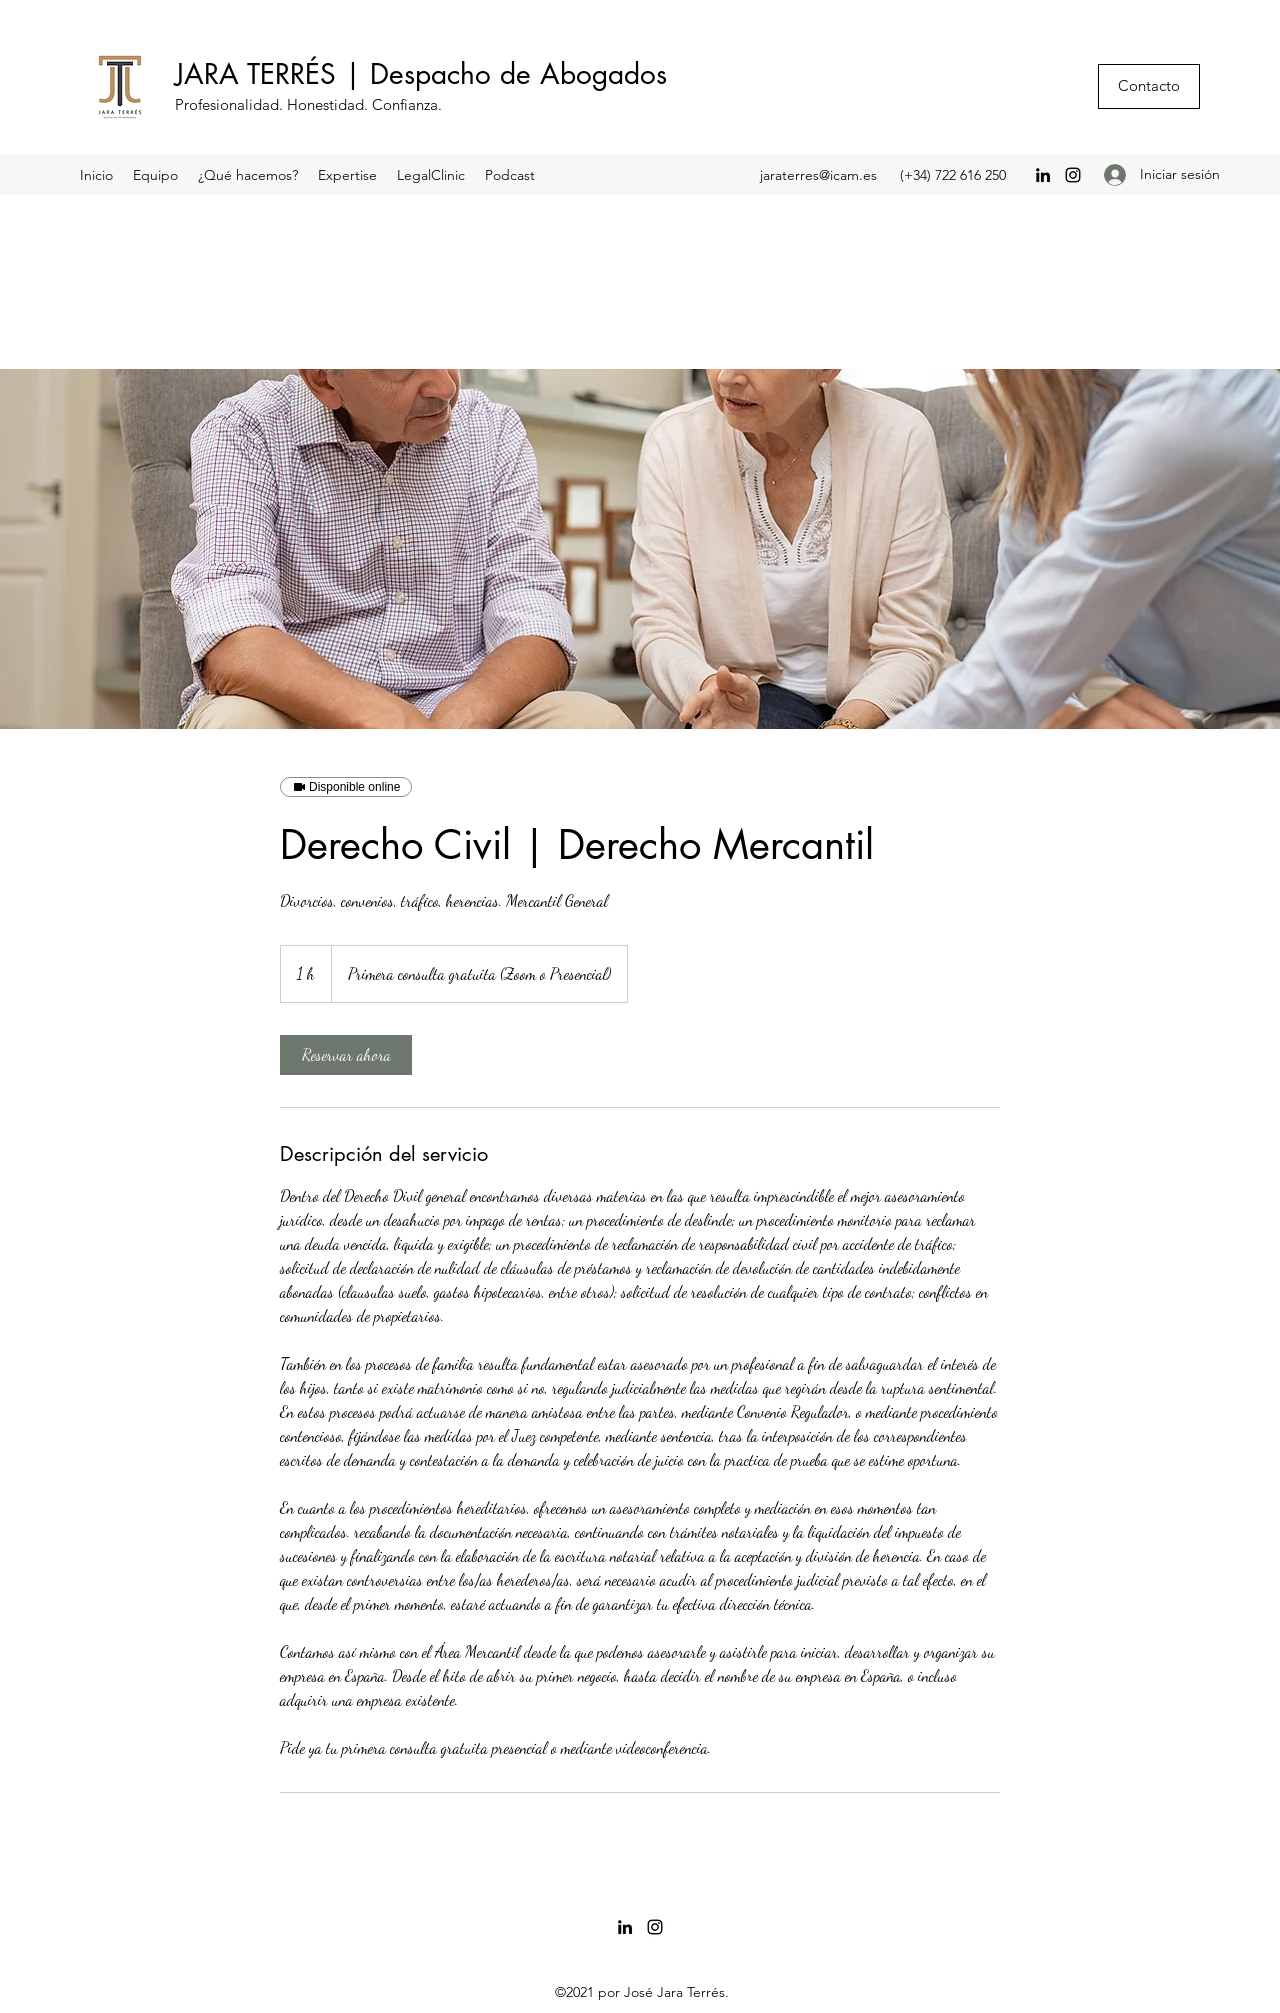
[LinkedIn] (1043, 175)
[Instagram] (1073, 175)
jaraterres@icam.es (818, 175)
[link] (346, 1055)
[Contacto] (1149, 86)
